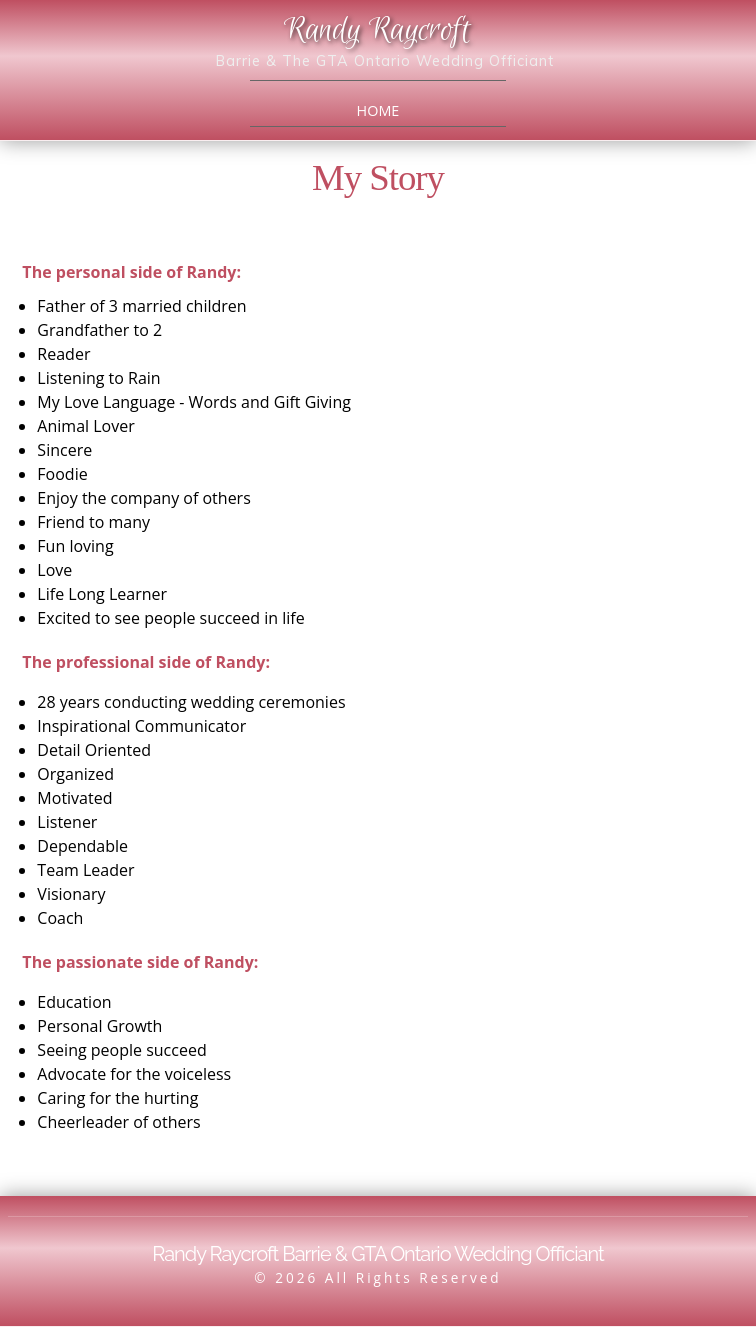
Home (378, 110)
